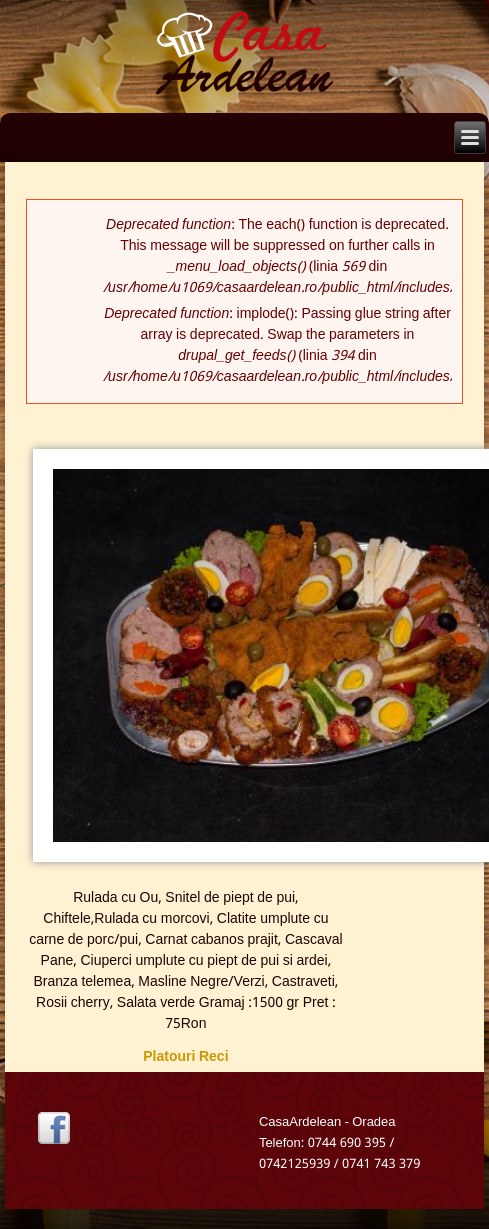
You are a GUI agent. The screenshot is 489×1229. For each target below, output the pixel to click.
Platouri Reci (185, 1057)
